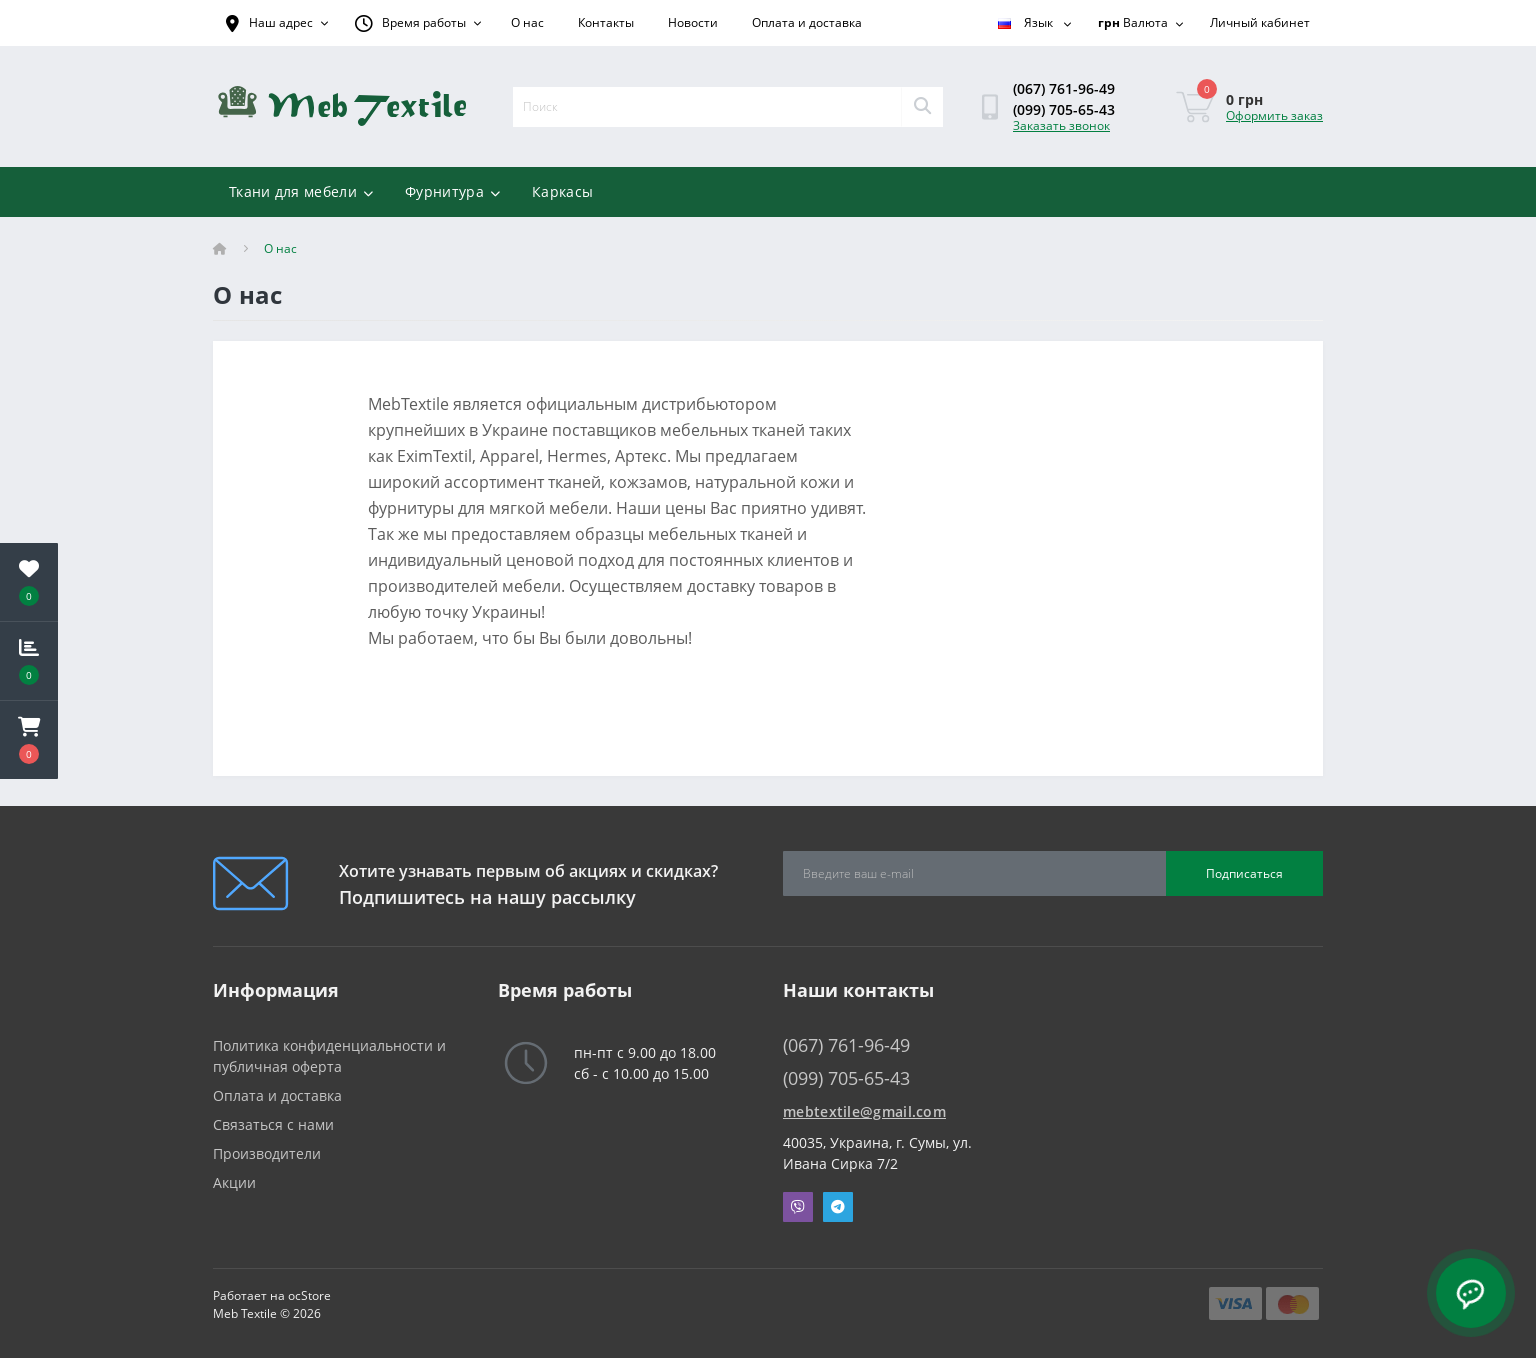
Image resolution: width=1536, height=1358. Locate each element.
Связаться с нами (273, 1124)
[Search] (922, 107)
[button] (29, 740)
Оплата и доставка (807, 22)
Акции (234, 1182)
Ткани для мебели (301, 191)
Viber (798, 1207)
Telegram (838, 1207)
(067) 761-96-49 (1064, 88)
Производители (267, 1153)
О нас (527, 22)
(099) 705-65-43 (1064, 109)
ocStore (309, 1295)
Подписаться (1244, 873)
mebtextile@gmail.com (864, 1111)
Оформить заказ (1274, 115)
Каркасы (562, 191)
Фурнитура (452, 191)
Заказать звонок (1061, 125)
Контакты (606, 22)
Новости (693, 22)
